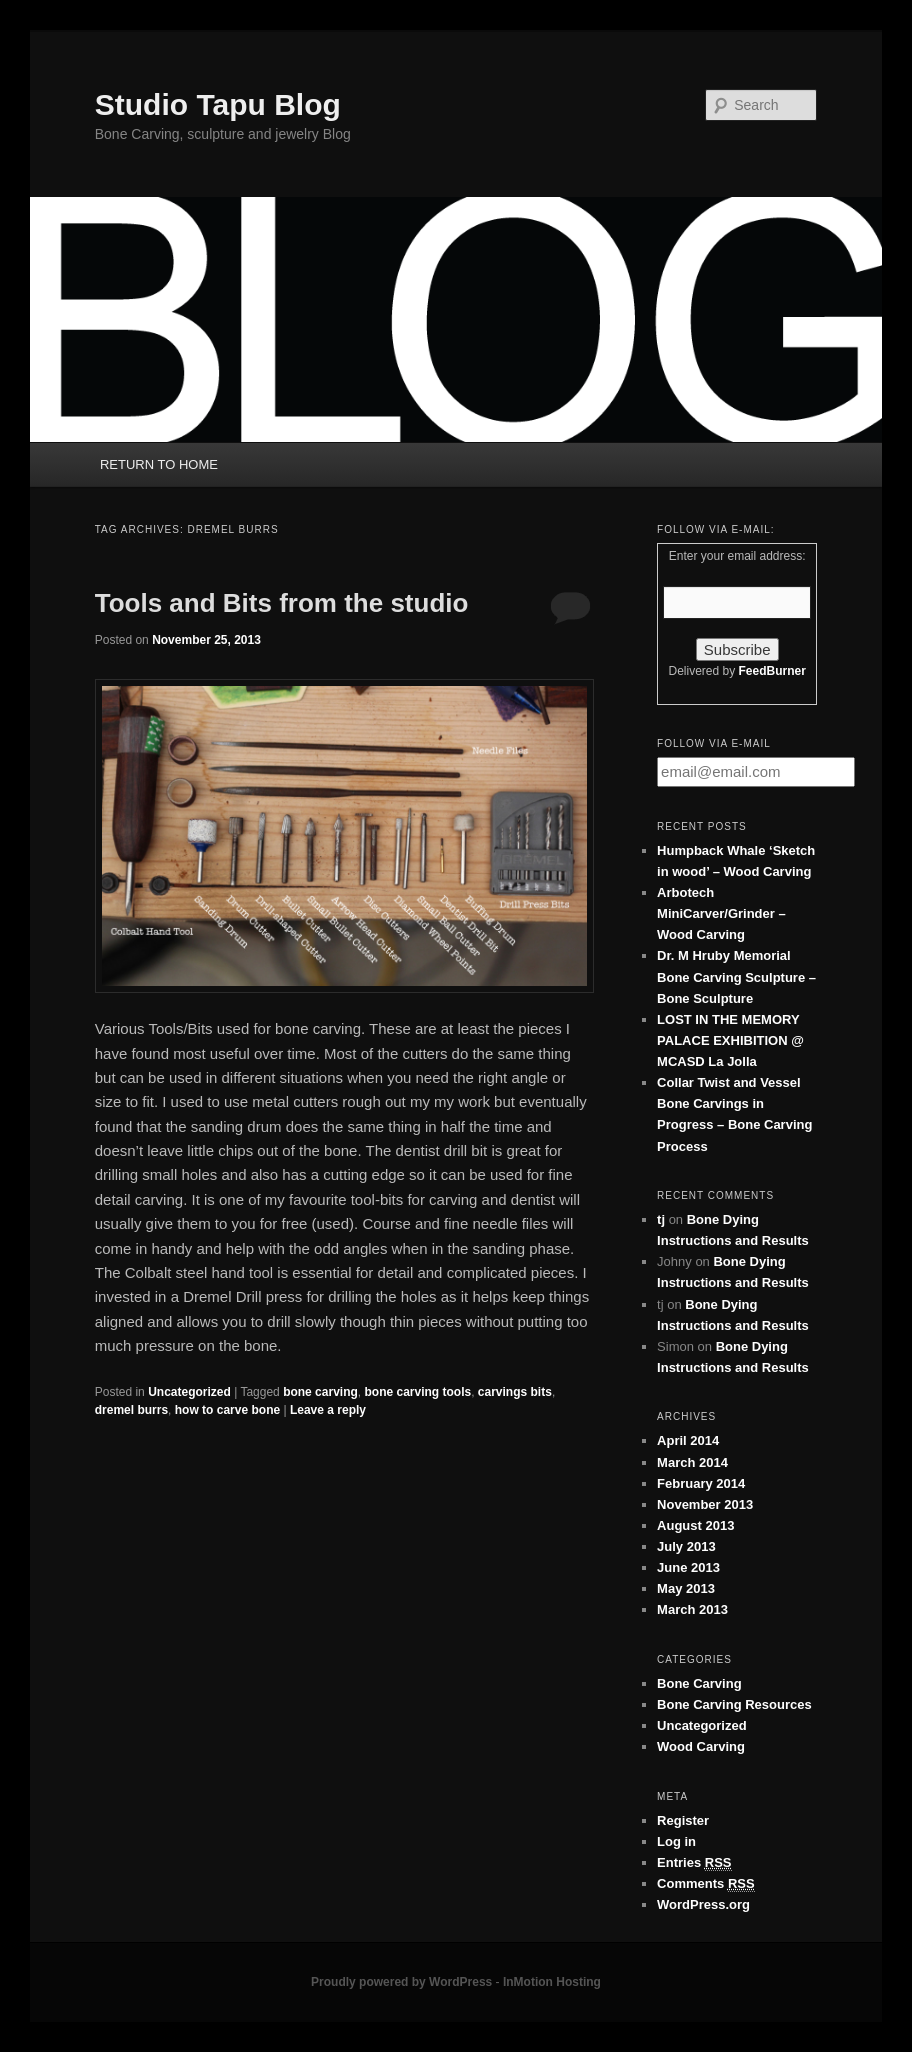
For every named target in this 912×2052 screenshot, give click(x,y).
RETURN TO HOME (159, 464)
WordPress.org (703, 1904)
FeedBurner (772, 671)
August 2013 (695, 1525)
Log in (676, 1841)
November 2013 (705, 1504)
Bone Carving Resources (734, 1704)
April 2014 (688, 1440)
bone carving (320, 1392)
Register (683, 1820)
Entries (694, 1863)
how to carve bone (227, 1410)
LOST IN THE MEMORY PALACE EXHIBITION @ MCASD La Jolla (730, 1040)
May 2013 (686, 1588)
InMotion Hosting (552, 1982)
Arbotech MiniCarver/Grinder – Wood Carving (721, 913)
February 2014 (701, 1483)
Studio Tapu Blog (218, 104)
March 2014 (692, 1462)
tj (661, 1219)
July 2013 (686, 1546)
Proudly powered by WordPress (401, 1982)
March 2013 (692, 1609)
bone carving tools (417, 1392)
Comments (706, 1884)
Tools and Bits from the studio (282, 603)
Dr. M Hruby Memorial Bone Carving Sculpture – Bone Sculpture (736, 976)
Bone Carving (699, 1683)
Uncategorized (189, 1392)
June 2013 (688, 1567)
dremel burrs (131, 1410)
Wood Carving (701, 1746)
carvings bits (515, 1392)
